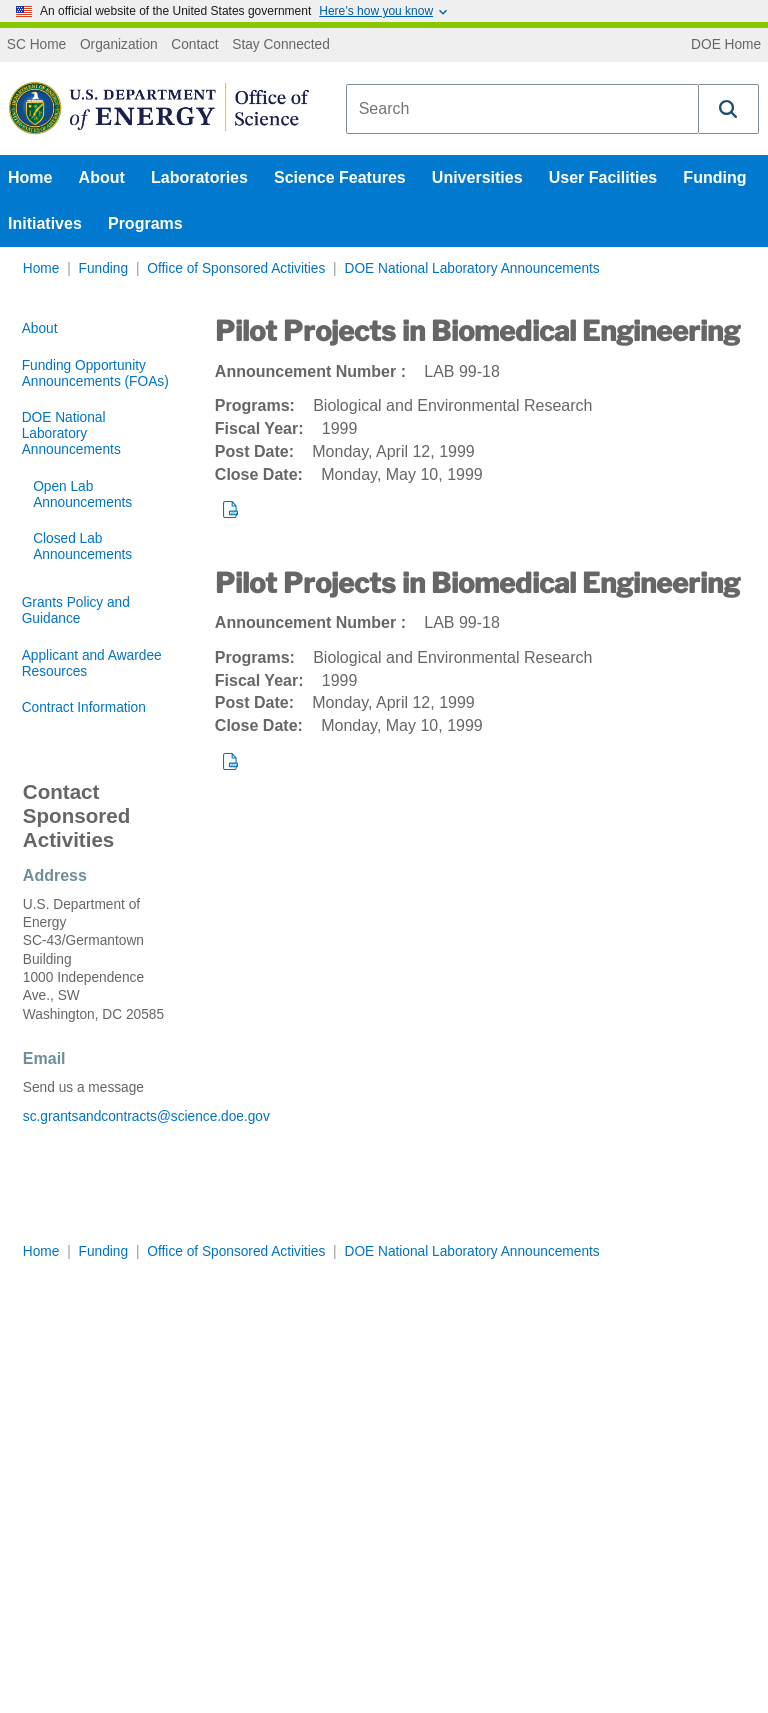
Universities (477, 177)
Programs (145, 223)
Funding (714, 177)
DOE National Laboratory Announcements (471, 268)
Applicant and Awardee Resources (92, 663)
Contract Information (84, 707)
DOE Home (726, 45)
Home (30, 177)
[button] (729, 109)
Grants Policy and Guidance (76, 610)
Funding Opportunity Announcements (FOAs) (95, 373)
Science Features (340, 177)
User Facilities (603, 177)
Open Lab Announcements (82, 494)
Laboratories (199, 177)
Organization (119, 45)
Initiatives (45, 223)
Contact (194, 45)
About (102, 177)
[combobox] (522, 109)
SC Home (36, 45)
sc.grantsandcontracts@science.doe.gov (96, 1116)
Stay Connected (281, 45)
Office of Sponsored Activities (236, 268)
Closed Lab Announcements (82, 546)
